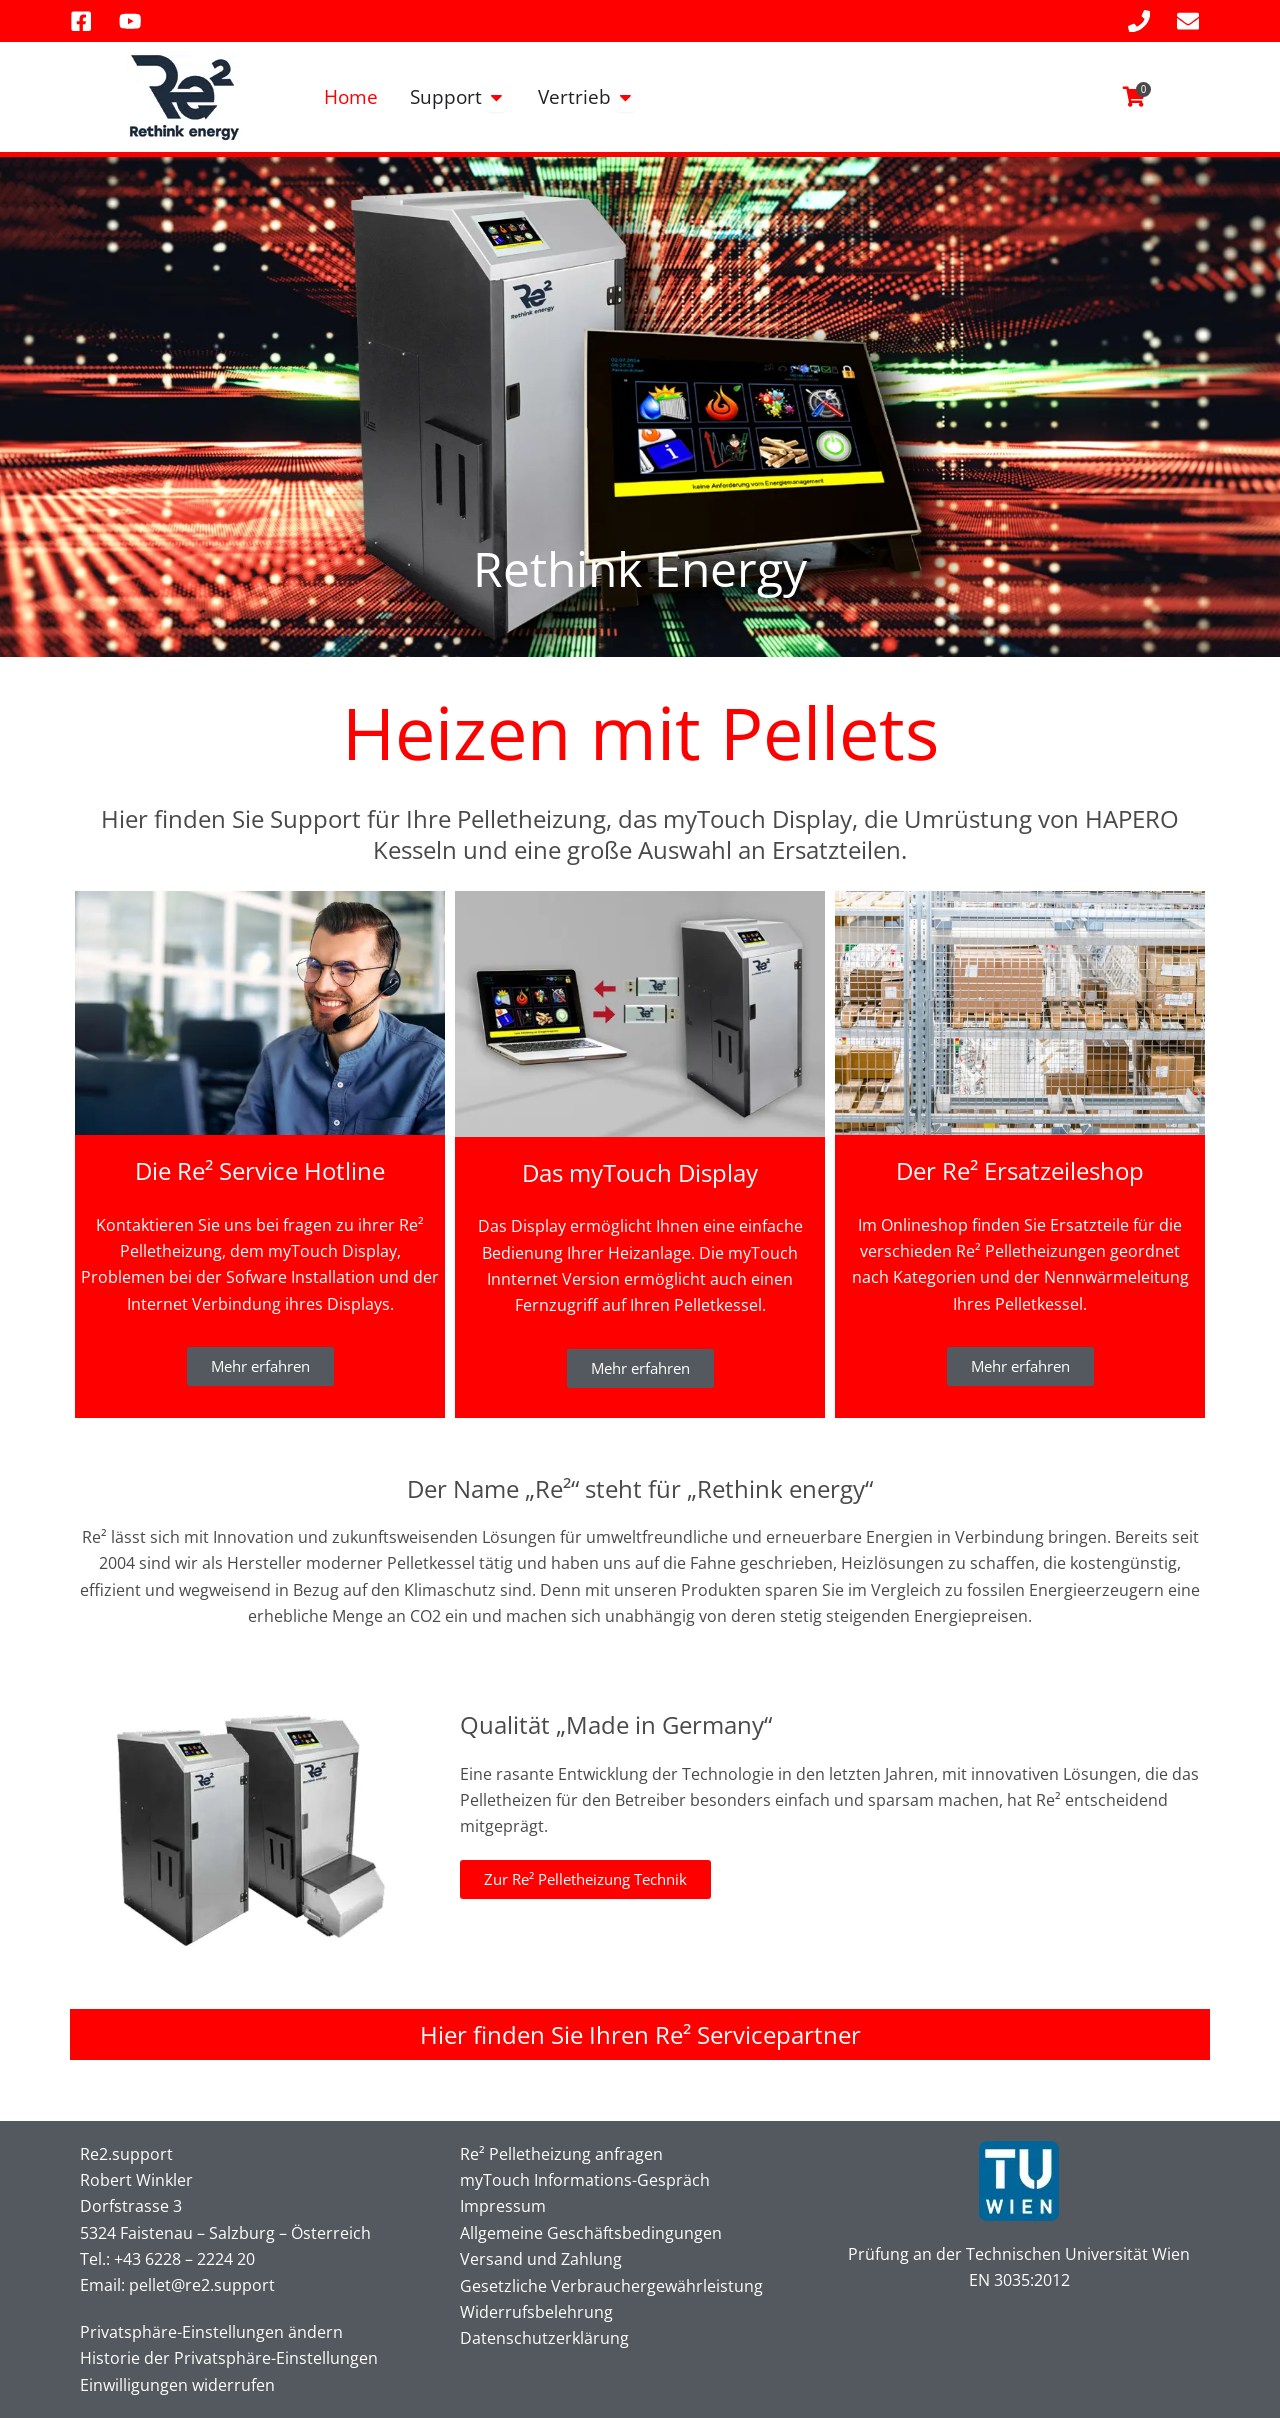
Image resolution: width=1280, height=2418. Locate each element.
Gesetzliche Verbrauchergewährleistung (611, 2286)
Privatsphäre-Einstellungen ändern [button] (211, 2332)
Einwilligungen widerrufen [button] (177, 2385)
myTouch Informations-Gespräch (585, 2180)
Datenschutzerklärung (544, 2338)
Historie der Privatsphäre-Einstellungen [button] (229, 2358)
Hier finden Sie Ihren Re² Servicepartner (640, 2034)
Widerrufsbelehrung (536, 2312)
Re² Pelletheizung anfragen (561, 2154)
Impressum (503, 2206)
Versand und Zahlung (541, 2259)
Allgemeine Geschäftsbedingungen (591, 2233)
